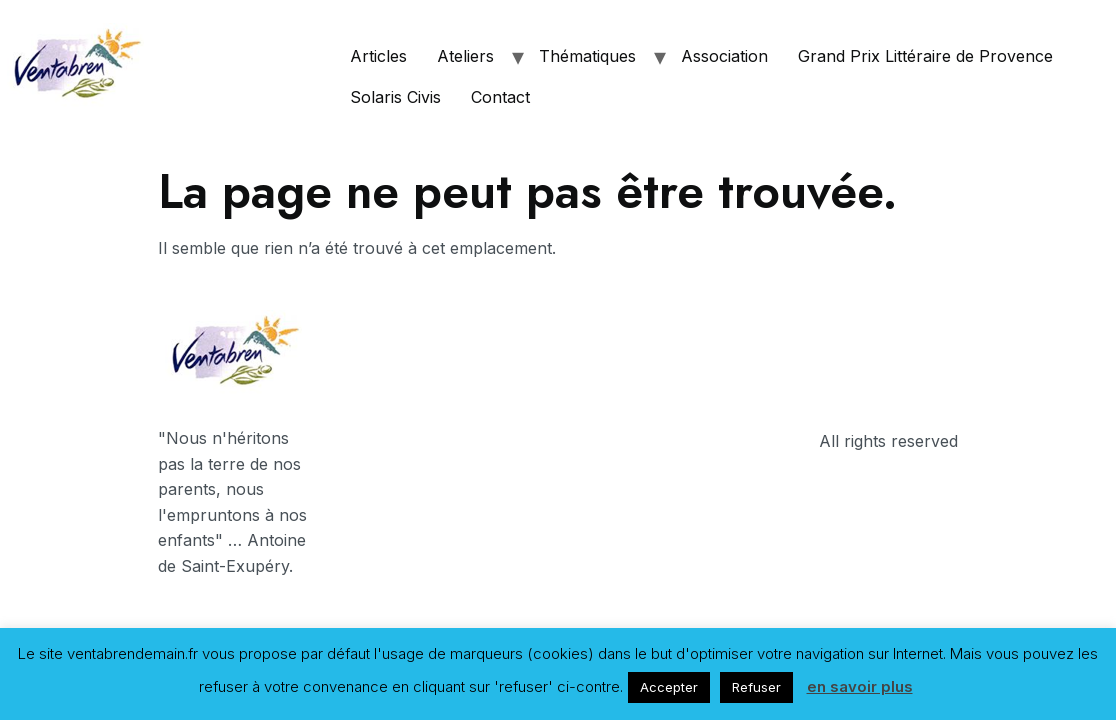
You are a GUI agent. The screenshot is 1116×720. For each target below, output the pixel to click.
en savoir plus (860, 686)
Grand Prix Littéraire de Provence (925, 56)
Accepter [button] (669, 687)
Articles (378, 56)
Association (724, 56)
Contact (500, 97)
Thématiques (587, 56)
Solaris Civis (395, 97)
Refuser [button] (756, 687)
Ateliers (465, 56)
